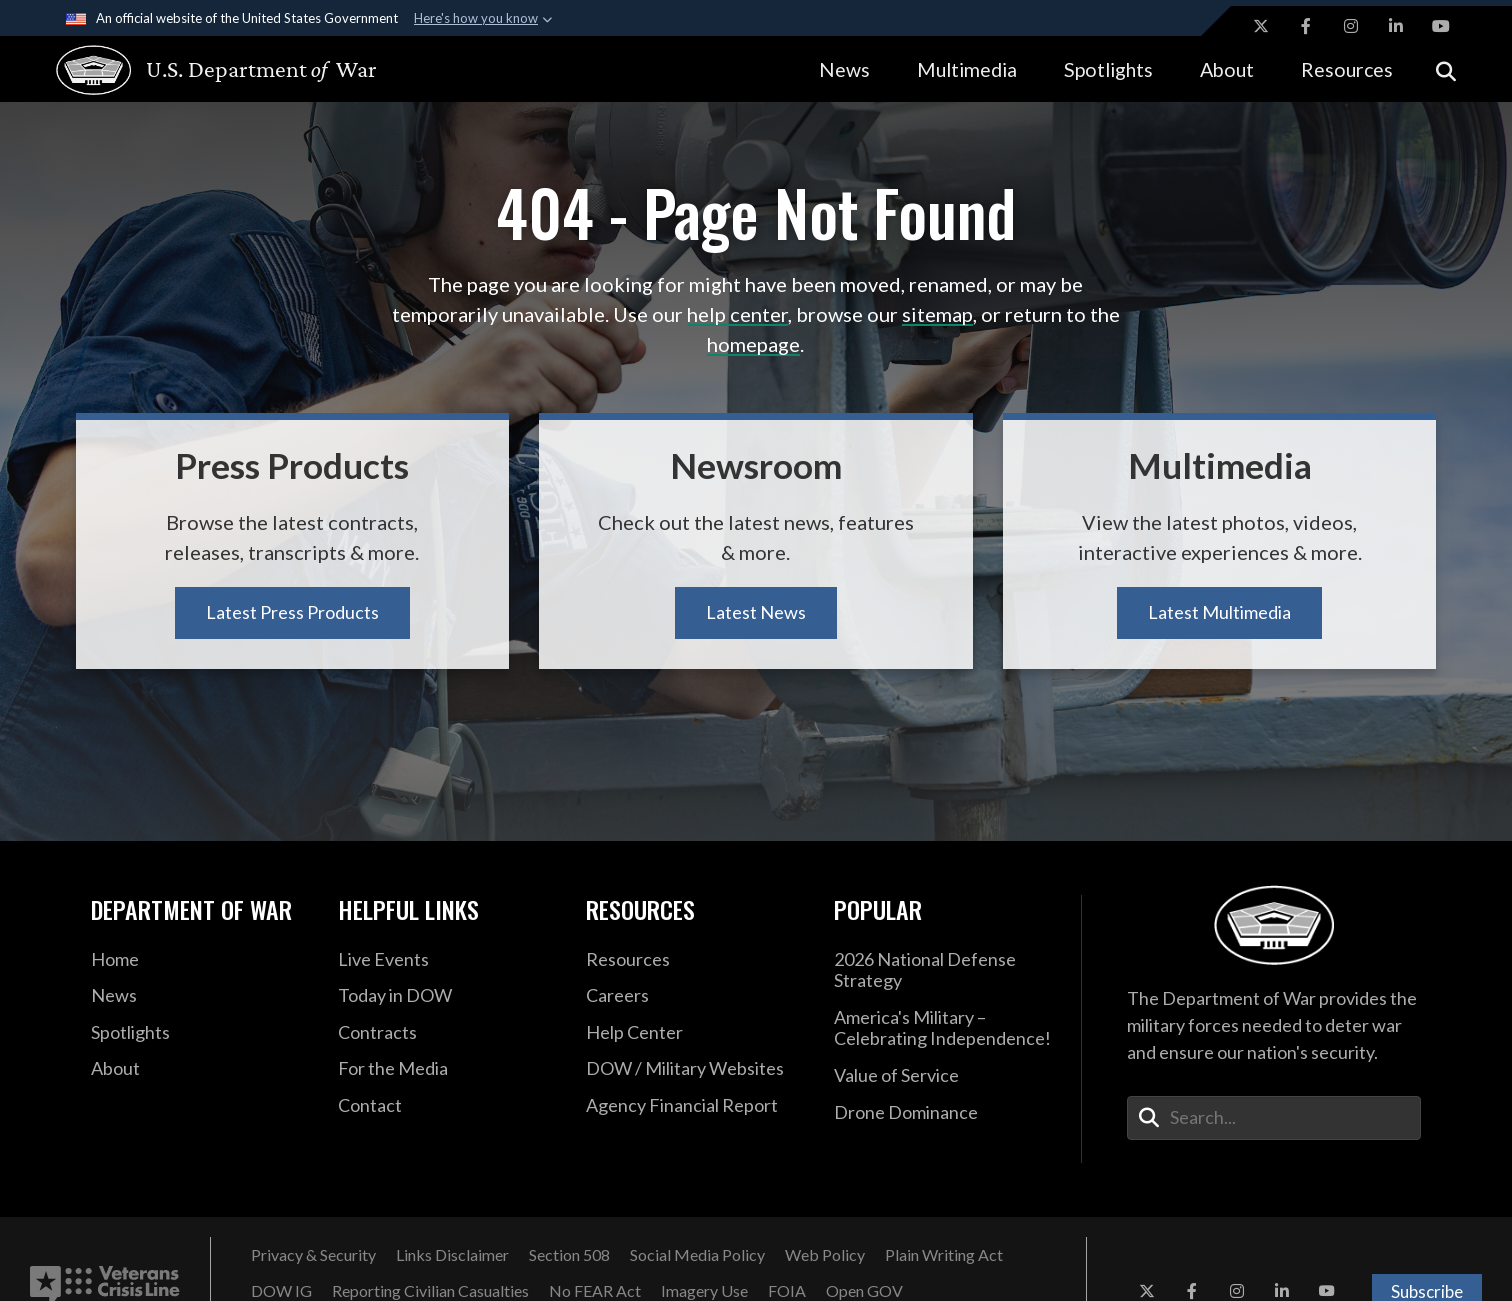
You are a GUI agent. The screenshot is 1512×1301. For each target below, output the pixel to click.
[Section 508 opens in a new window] (569, 1255)
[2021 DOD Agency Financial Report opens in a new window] (695, 1106)
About (1227, 69)
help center (737, 314)
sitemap (937, 314)
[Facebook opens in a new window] (1306, 26)
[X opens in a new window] (1261, 26)
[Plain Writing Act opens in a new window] (944, 1255)
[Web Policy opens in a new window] (825, 1255)
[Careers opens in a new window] (695, 996)
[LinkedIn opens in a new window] (1396, 26)
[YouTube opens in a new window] (1441, 26)
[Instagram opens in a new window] (1351, 26)
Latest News (756, 612)
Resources (1347, 69)
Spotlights (1108, 69)
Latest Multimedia (1219, 612)
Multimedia (967, 69)
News (844, 69)
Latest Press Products (292, 612)
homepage (753, 344)
